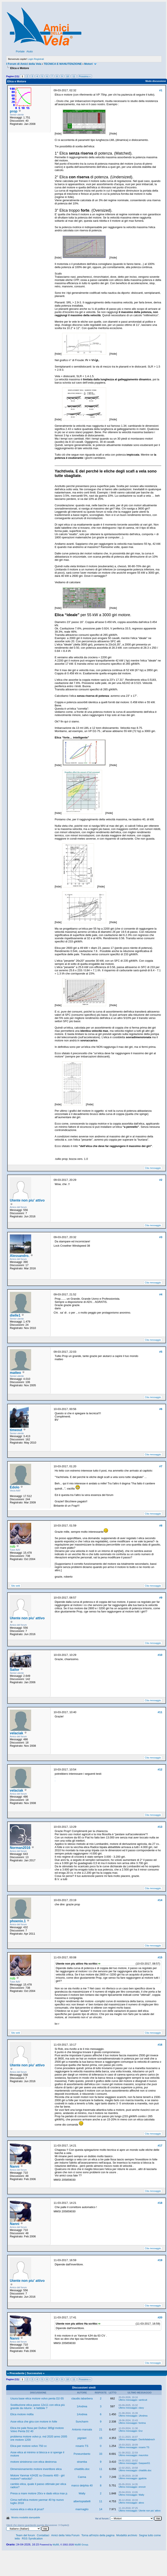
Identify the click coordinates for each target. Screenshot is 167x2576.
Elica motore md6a (22, 2414)
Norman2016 (20, 1848)
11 (73, 76)
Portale (20, 51)
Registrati (39, 59)
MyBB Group (81, 2544)
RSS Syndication (32, 2538)
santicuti (143, 2400)
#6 (160, 1409)
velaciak (16, 1733)
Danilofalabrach (147, 2439)
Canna (82, 2477)
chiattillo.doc (82, 2469)
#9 (160, 1597)
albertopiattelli (82, 2501)
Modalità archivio (126, 2535)
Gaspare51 (144, 2463)
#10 (160, 1654)
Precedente (17, 2373)
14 (100, 2509)
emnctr (142, 2487)
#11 (160, 1712)
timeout (16, 1430)
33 (100, 2453)
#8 (160, 1525)
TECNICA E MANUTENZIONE (63, 63)
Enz (141, 2431)
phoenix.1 (18, 1921)
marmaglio (81, 2509)
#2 (160, 1179)
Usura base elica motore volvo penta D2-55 (37, 2398)
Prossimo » (85, 76)
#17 (160, 2145)
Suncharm (82, 2421)
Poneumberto (82, 2453)
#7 (160, 1466)
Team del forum (25, 2535)
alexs (141, 2502)
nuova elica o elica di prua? (27, 2509)
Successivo (34, 2373)
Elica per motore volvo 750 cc (28, 2446)
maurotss (143, 2455)
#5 (160, 1351)
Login (30, 59)
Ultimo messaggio (128, 2400)
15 (100, 2438)
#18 (160, 2202)
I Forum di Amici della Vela (23, 63)
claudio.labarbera (82, 2398)
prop (14, 111)
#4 (160, 1294)
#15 (160, 1957)
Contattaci (43, 2535)
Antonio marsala (82, 2429)
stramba (82, 2461)
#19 (160, 2260)
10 (67, 76)
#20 (160, 2317)
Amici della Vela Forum (65, 2535)
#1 (160, 90)
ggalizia (142, 2478)
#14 (160, 1900)
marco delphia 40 (82, 2485)
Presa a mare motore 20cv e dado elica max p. (39, 2493)
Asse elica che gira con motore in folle (33, 2421)
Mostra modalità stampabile (25, 2517)
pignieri (82, 2438)
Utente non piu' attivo (27, 1200)
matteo (15, 1372)
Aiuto (29, 51)
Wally (82, 2493)
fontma (142, 2423)
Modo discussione (155, 81)
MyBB (56, 2544)
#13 (160, 1826)
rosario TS (82, 2446)
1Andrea (82, 2406)
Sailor (14, 1669)
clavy (141, 2407)
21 (100, 2429)
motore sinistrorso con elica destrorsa (33, 2461)
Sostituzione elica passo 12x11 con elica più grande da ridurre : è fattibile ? (37, 2406)
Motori (88, 63)
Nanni (14, 2166)
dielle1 (15, 1315)
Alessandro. (19, 1256)
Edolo (14, 1487)
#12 (160, 1769)
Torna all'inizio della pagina (97, 2535)
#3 (160, 1237)
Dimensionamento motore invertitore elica (36, 2469)
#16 (160, 2044)
